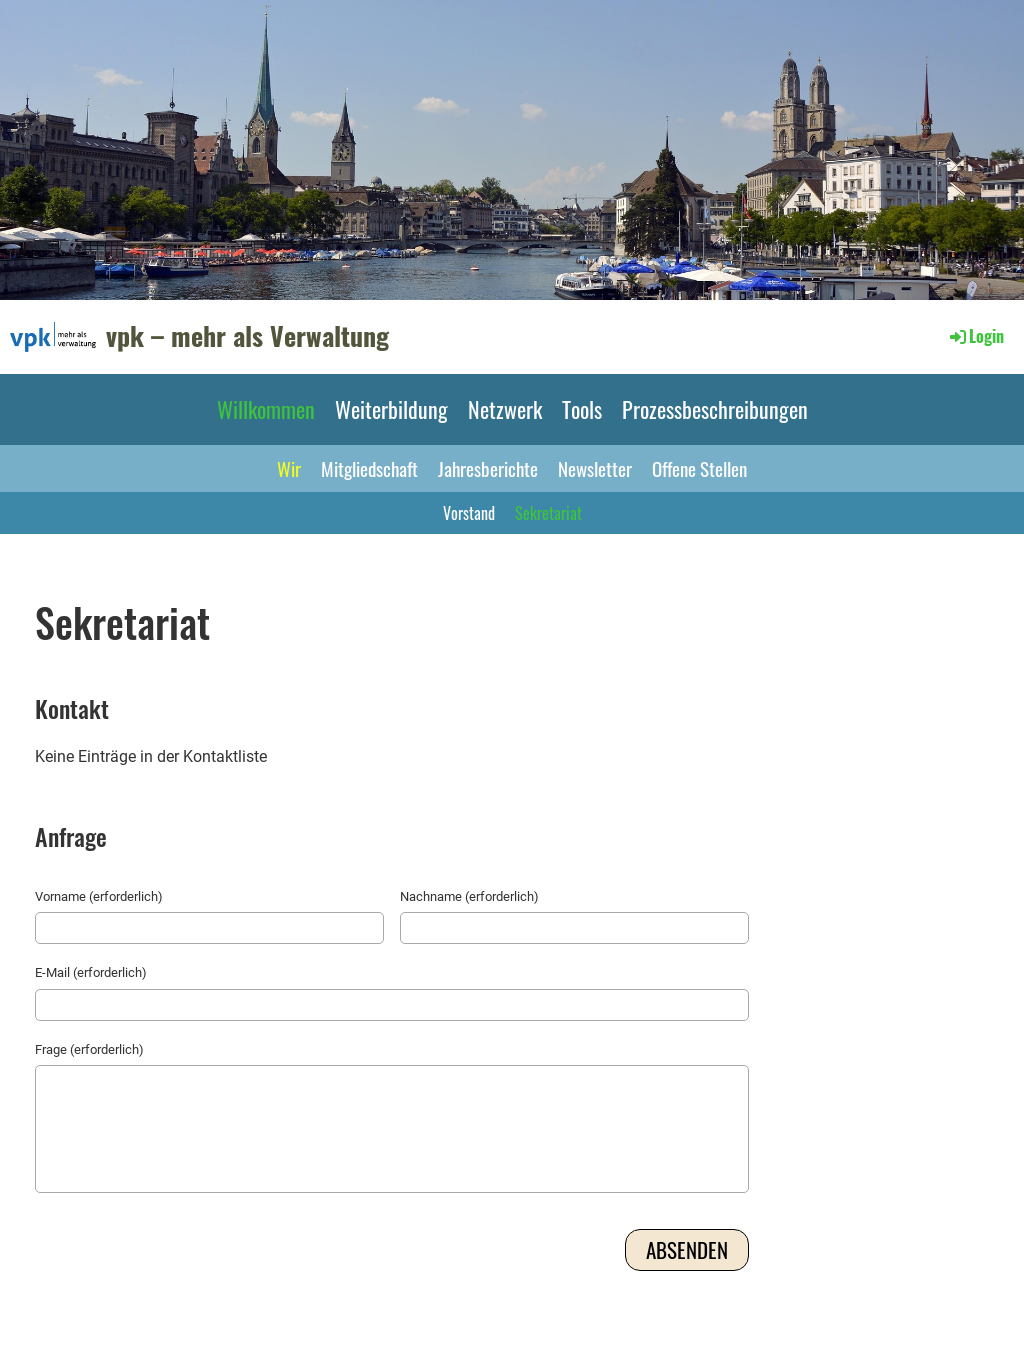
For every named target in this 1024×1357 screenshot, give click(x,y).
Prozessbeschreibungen (715, 409)
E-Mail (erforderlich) (91, 972)
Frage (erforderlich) (89, 1049)
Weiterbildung (391, 409)
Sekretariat (548, 513)
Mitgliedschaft (369, 468)
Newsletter (595, 468)
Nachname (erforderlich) (469, 896)
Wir (289, 468)
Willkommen (266, 409)
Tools (582, 409)
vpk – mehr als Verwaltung (247, 336)
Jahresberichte (488, 468)
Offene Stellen (699, 468)
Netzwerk (505, 409)
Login (975, 336)
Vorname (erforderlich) (99, 896)
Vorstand (469, 513)
